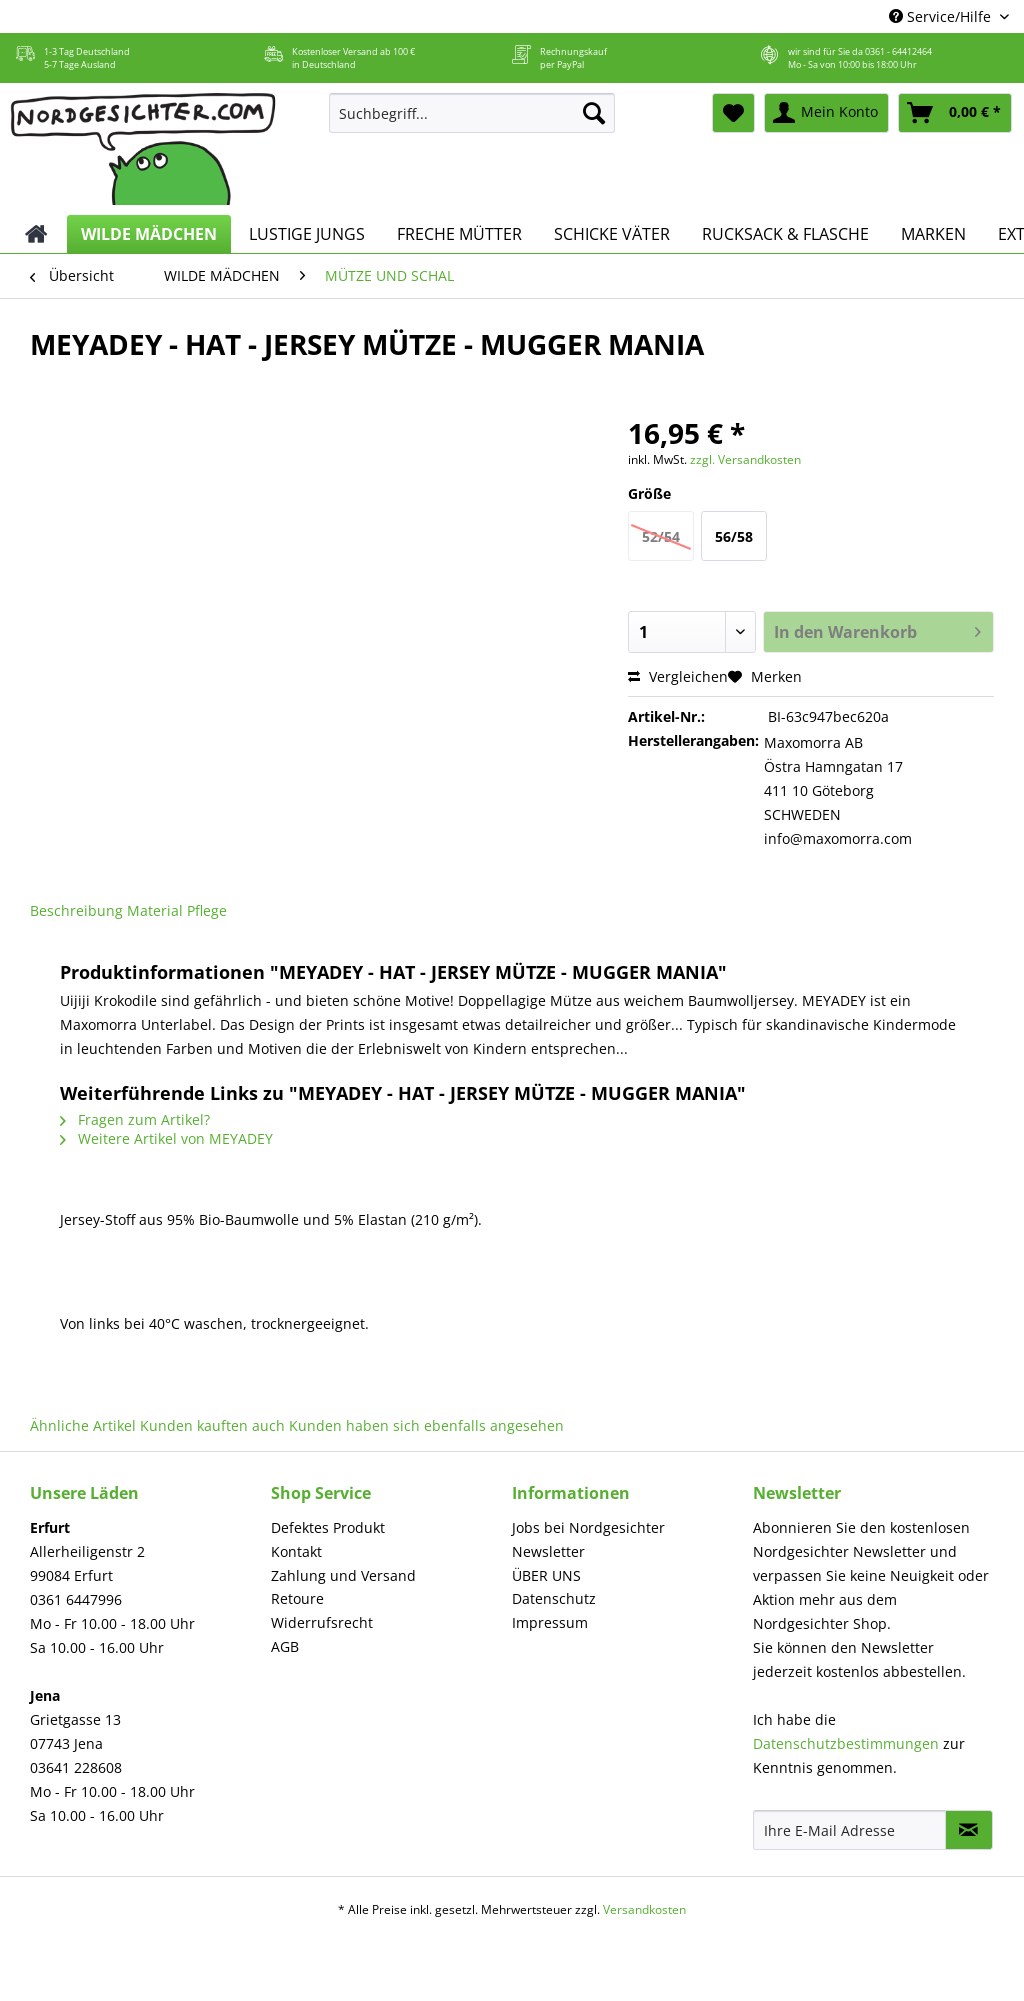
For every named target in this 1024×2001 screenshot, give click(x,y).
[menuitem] (472, 122)
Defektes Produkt (328, 1527)
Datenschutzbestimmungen (846, 1743)
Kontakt (296, 1551)
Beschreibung (76, 910)
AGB (285, 1646)
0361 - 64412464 (898, 51)
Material (155, 910)
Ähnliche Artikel (83, 1425)
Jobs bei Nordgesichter (588, 1527)
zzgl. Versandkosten (745, 459)
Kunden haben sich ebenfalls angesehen (426, 1425)
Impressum (550, 1622)
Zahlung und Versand (343, 1575)
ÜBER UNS (546, 1575)
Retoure (297, 1598)
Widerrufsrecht (322, 1622)
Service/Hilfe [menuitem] (942, 16)
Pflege (207, 910)
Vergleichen (678, 676)
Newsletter (548, 1551)
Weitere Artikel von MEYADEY (166, 1138)
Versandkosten (644, 1909)
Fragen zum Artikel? (135, 1119)
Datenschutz (554, 1598)
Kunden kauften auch (212, 1425)
